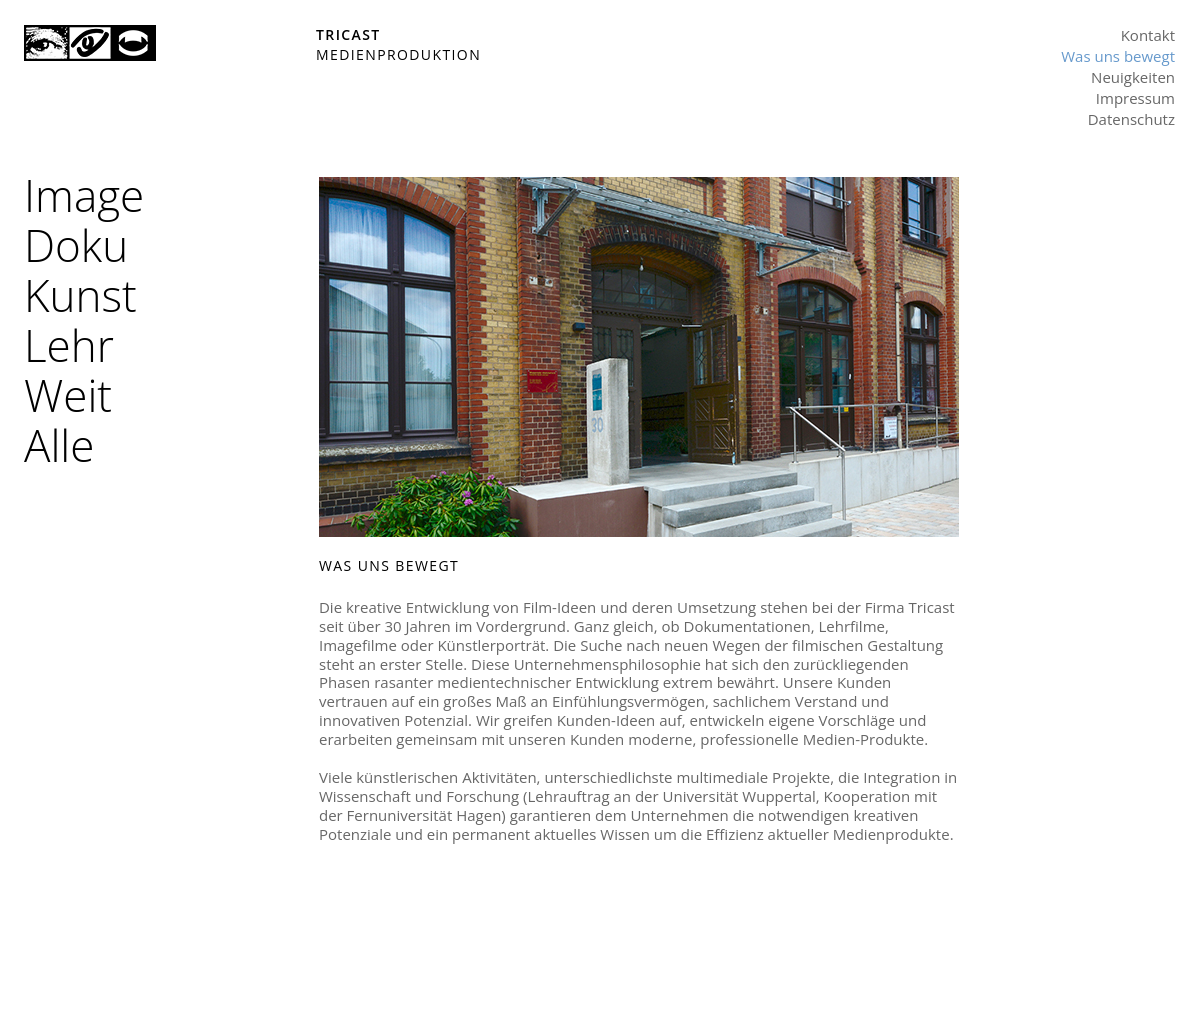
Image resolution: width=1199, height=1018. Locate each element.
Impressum (1135, 98)
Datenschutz (1131, 119)
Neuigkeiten (1133, 77)
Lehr (69, 345)
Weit (68, 395)
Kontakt (1148, 35)
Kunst (80, 295)
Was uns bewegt (1118, 56)
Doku (76, 245)
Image (84, 195)
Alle (59, 445)
